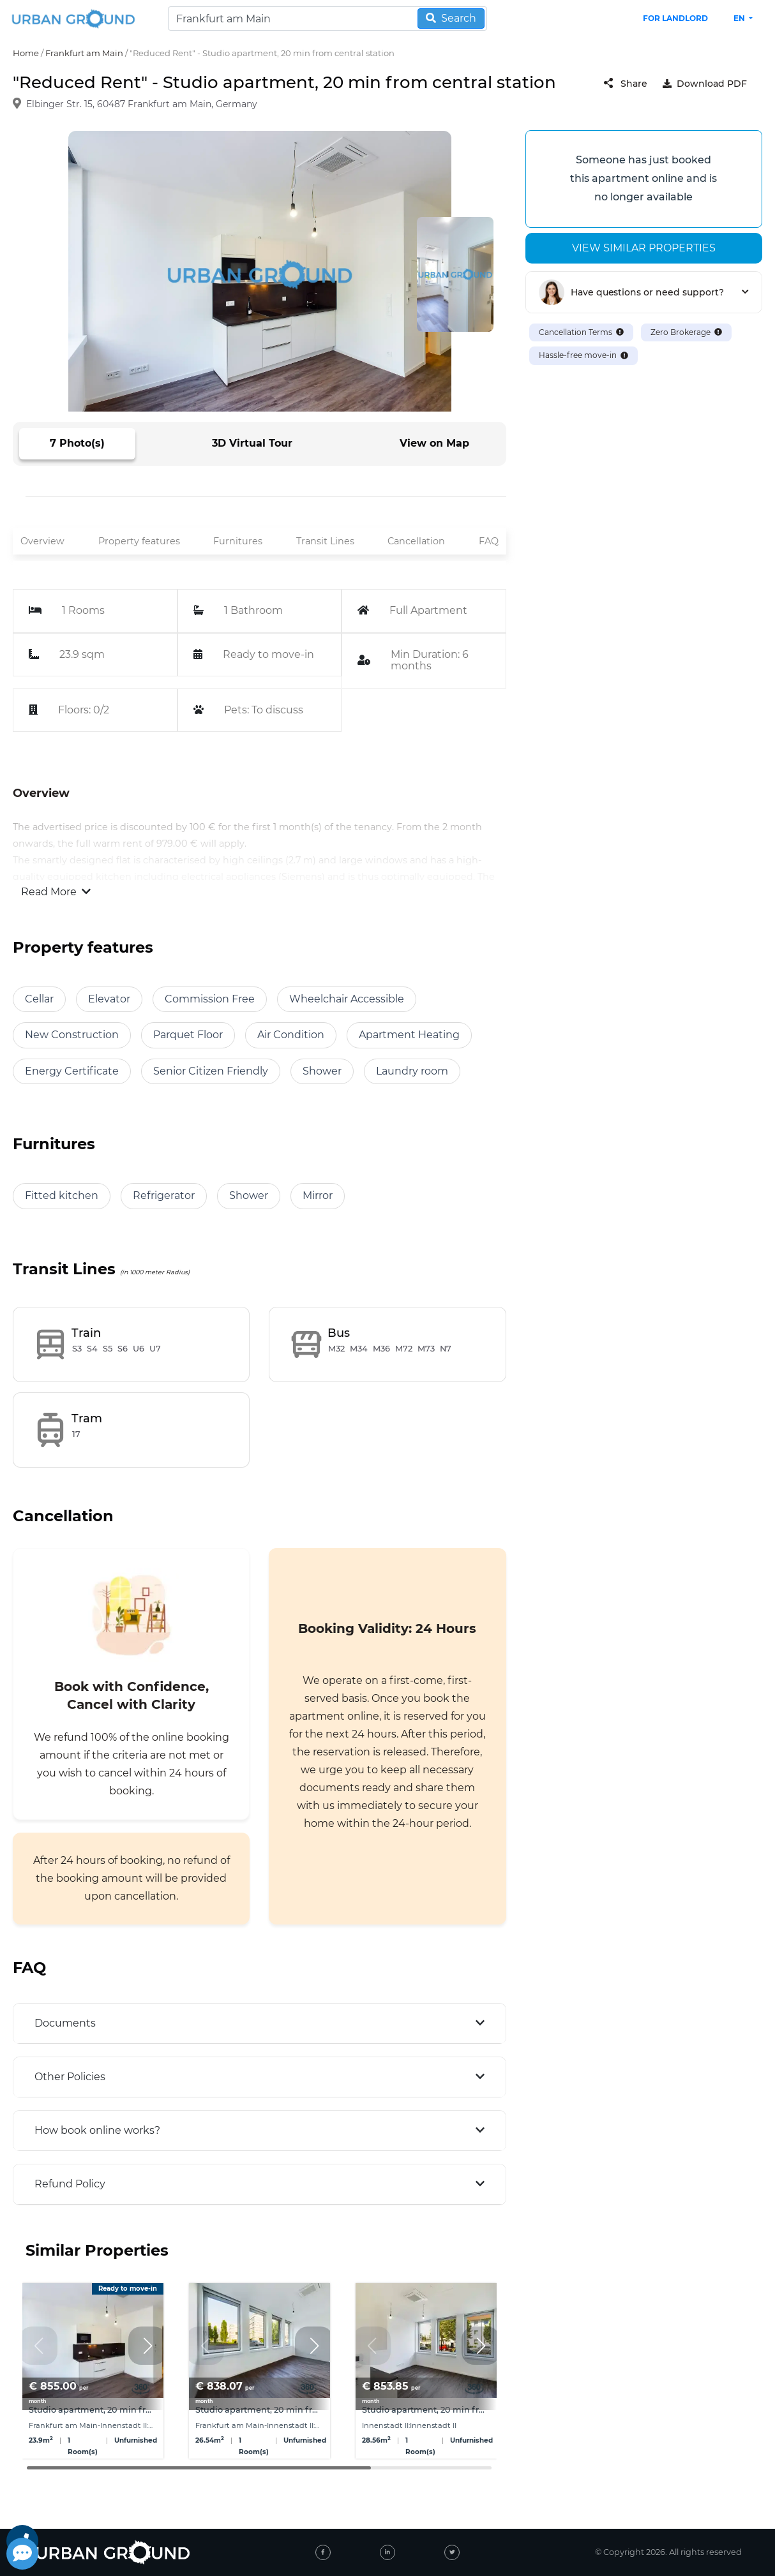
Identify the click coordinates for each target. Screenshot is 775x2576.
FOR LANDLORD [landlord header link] (675, 18)
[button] (147, 2346)
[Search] (327, 18)
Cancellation (416, 541)
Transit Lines (325, 541)
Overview (42, 541)
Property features (139, 541)
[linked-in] (387, 2552)
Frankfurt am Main (84, 53)
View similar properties (644, 248)
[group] (92, 2371)
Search (451, 18)
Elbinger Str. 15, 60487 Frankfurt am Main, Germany (141, 104)
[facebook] (323, 2552)
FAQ (489, 541)
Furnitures (237, 541)
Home (26, 53)
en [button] (740, 18)
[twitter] (452, 2552)
